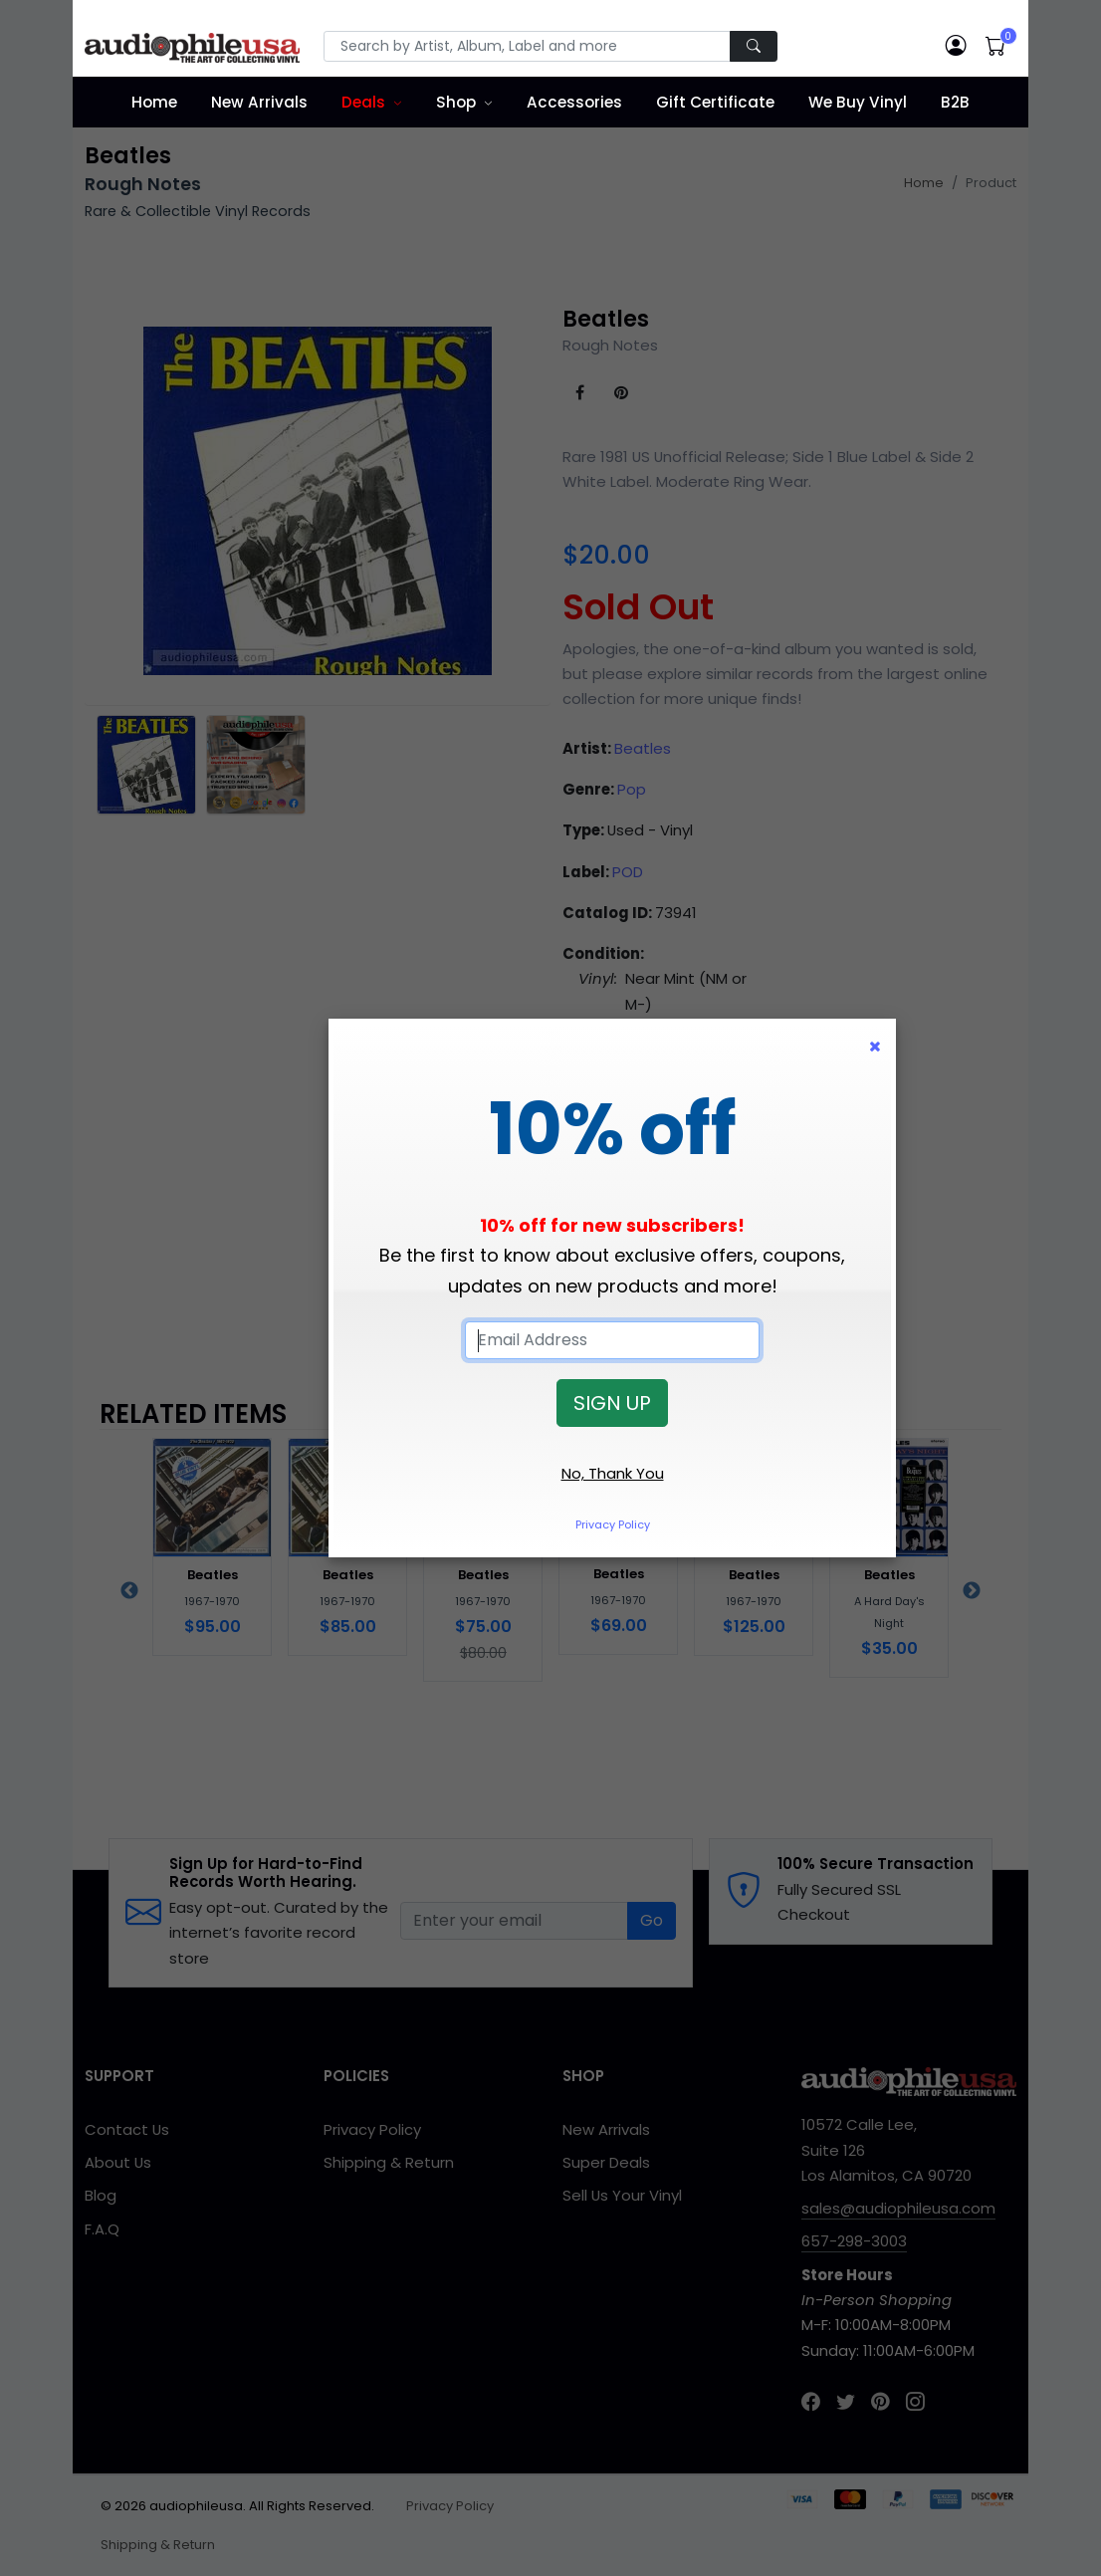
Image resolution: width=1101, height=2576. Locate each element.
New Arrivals (259, 102)
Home (154, 102)
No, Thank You (612, 1473)
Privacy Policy (612, 1524)
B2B (955, 102)
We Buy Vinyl (857, 102)
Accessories (574, 102)
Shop (456, 102)
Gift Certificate (715, 102)
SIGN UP (612, 1403)
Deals (363, 102)
